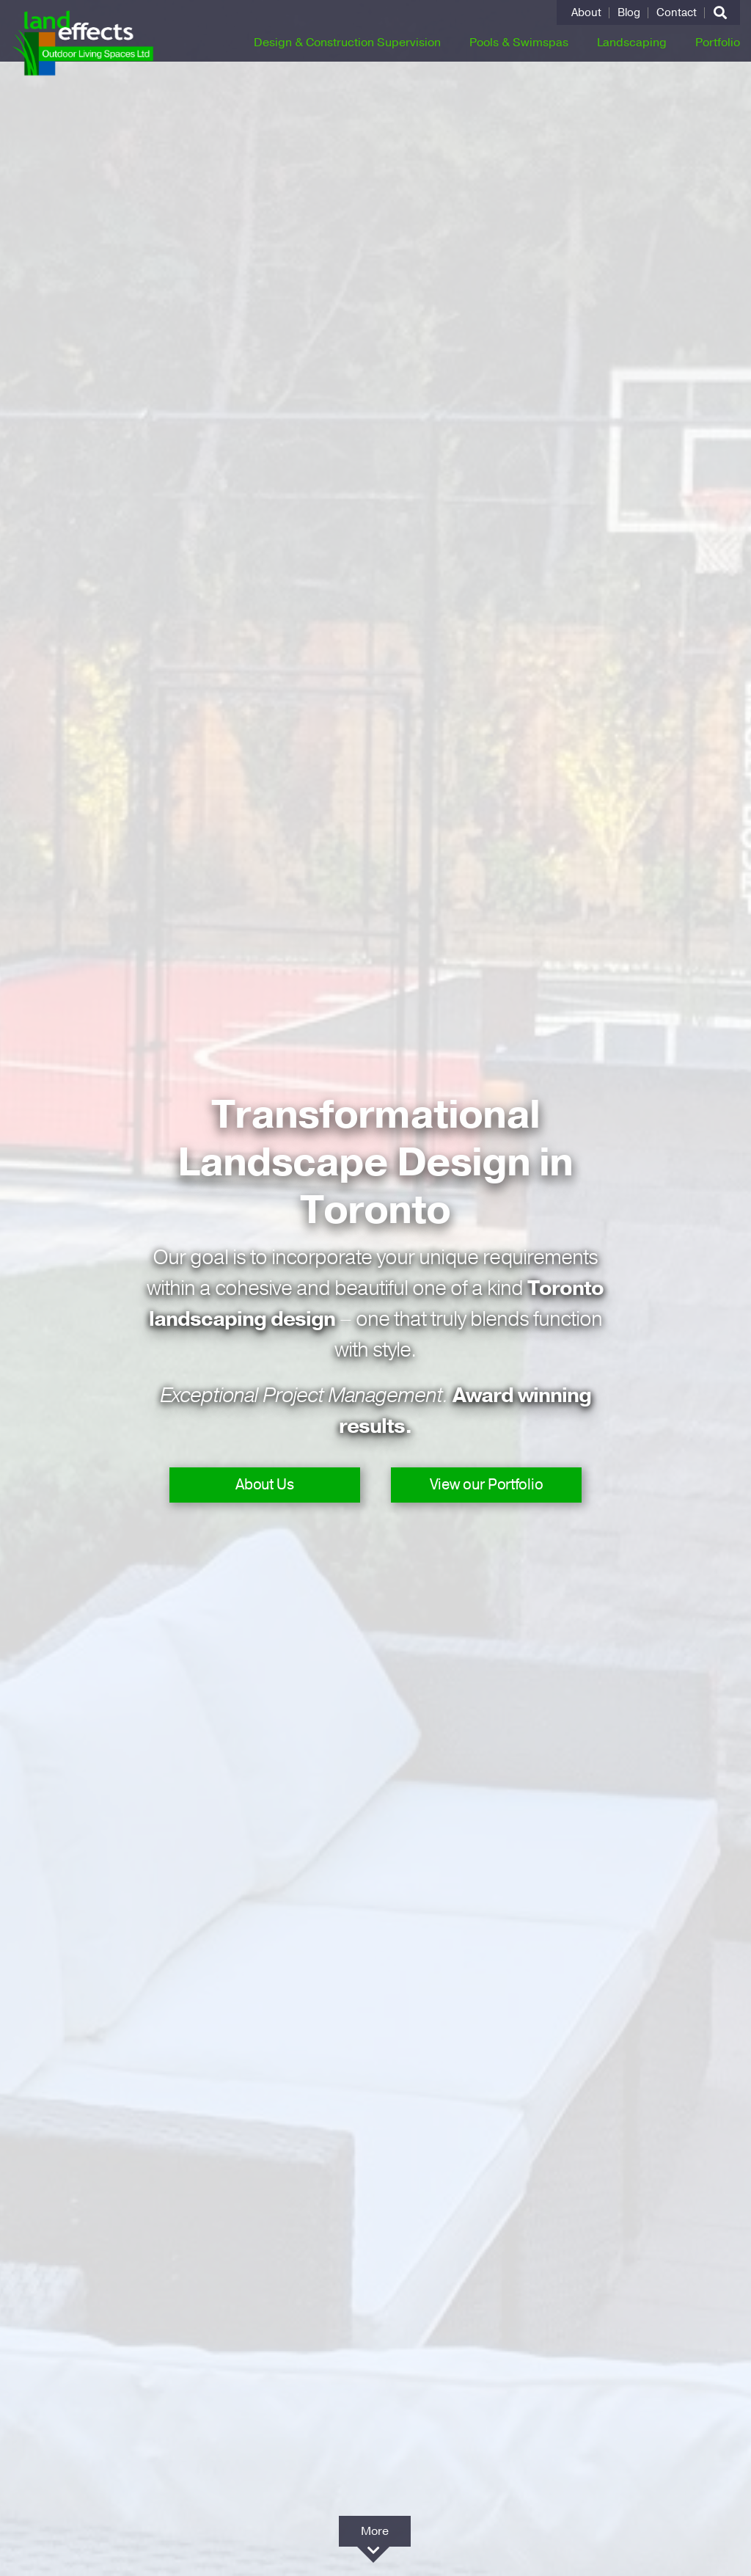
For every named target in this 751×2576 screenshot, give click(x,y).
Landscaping (632, 42)
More (375, 2535)
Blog (629, 12)
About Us (264, 1485)
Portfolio (717, 42)
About (586, 12)
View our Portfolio (486, 1485)
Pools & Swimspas (518, 42)
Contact (676, 12)
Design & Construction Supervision (347, 42)
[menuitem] (586, 12)
